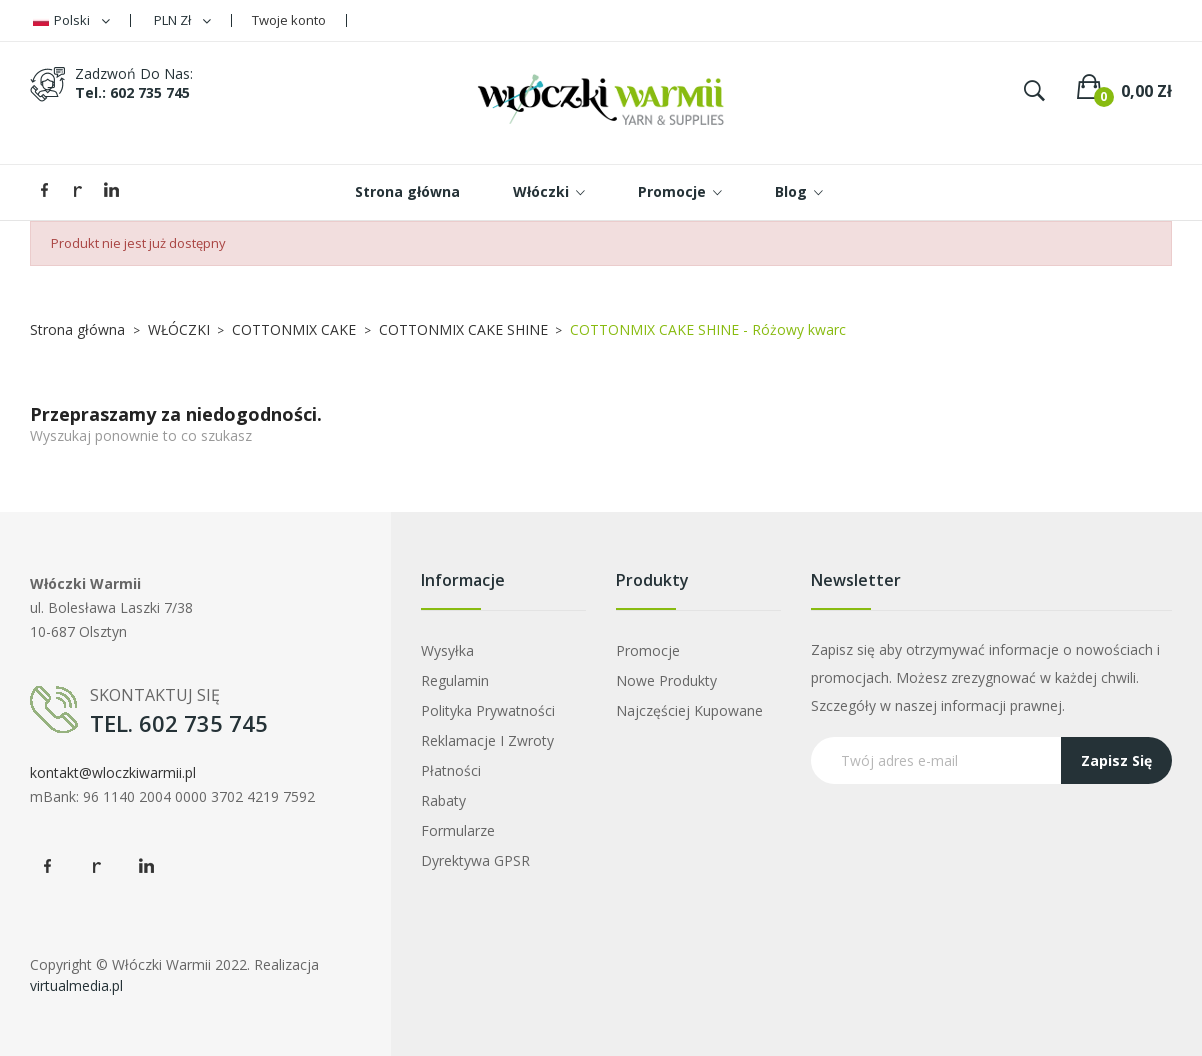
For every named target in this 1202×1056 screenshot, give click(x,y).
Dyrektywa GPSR (475, 860)
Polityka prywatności (488, 710)
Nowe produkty (666, 680)
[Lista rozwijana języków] (71, 20)
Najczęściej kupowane (689, 710)
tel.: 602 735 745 (132, 92)
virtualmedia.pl (76, 985)
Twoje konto (289, 20)
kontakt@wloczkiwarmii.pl (113, 772)
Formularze (458, 830)
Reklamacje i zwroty (487, 740)
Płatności (451, 770)
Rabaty (443, 800)
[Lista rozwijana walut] (182, 20)
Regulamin (455, 680)
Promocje (648, 650)
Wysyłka (447, 650)
